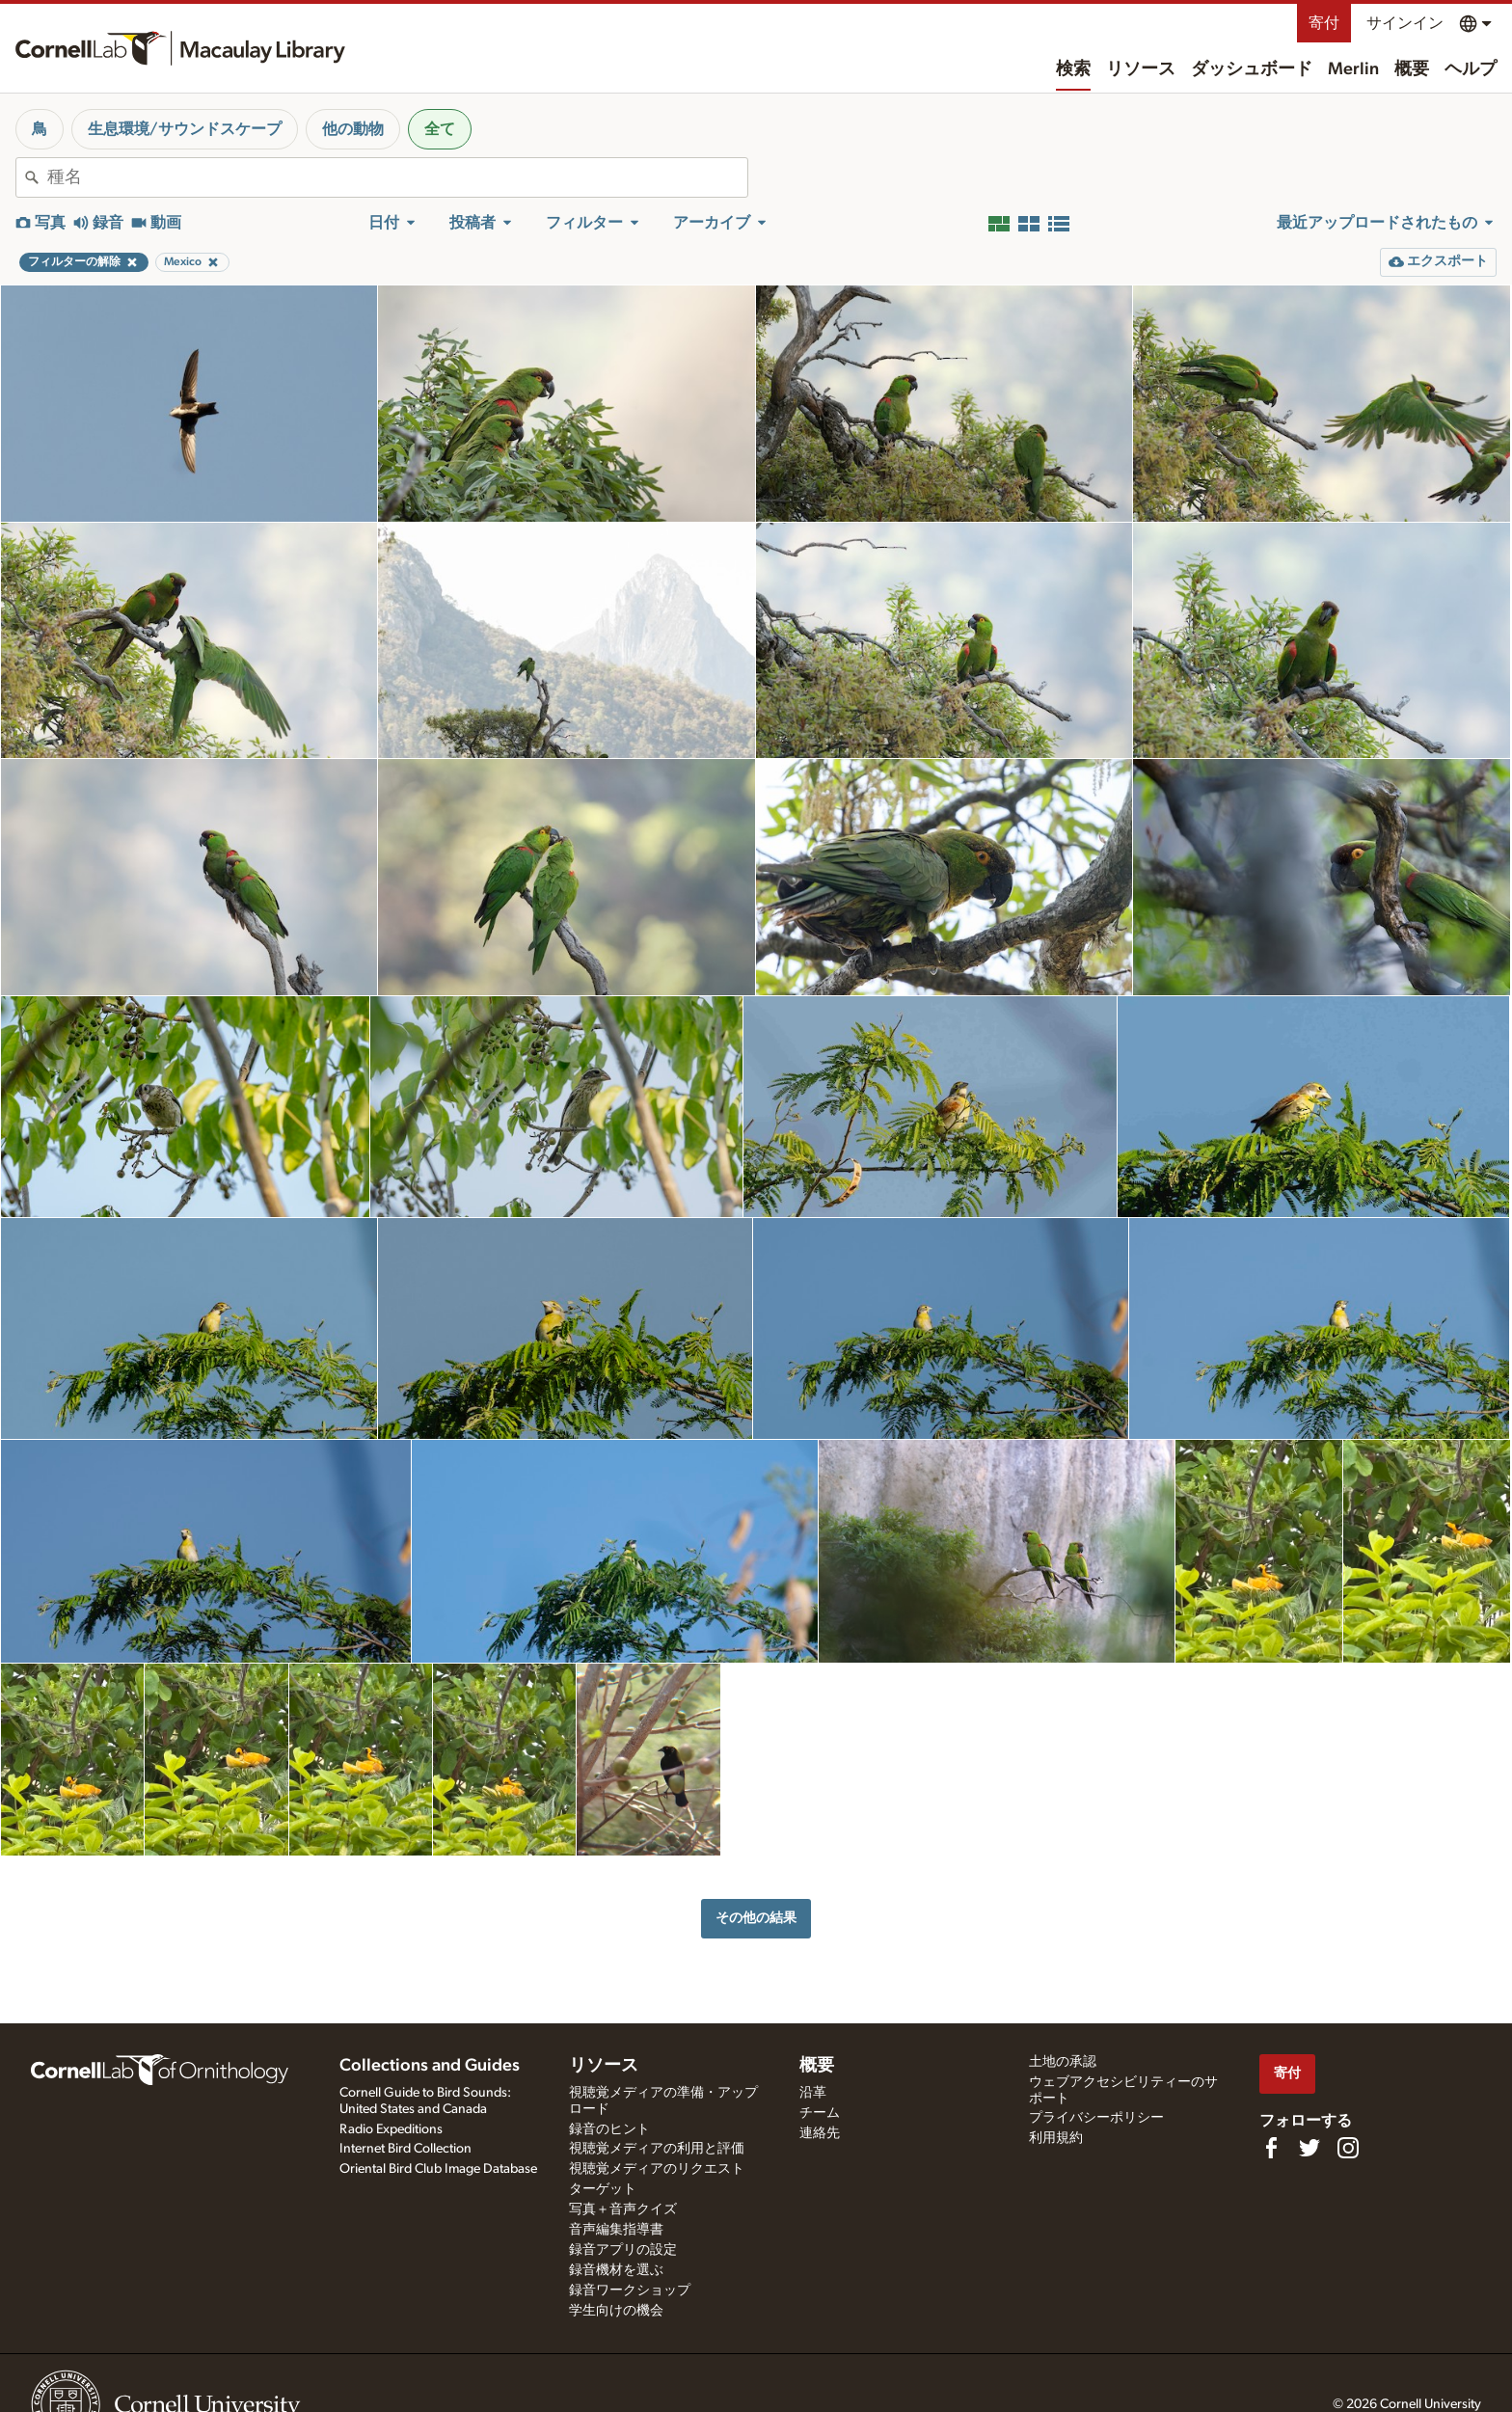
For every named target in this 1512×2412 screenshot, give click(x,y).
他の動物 (353, 129)
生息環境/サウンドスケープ (185, 129)
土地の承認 (1062, 2062)
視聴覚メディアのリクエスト (656, 2169)
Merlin (1353, 69)
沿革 (812, 2093)
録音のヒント (609, 2129)
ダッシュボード (1251, 69)
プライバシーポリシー (1096, 2118)
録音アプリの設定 (623, 2250)
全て (439, 129)
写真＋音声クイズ (623, 2209)
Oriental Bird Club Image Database (438, 2169)
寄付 (1324, 23)
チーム (819, 2113)
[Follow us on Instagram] (1348, 2147)
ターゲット (602, 2189)
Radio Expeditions (391, 2129)
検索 (1073, 69)
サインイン (1405, 23)
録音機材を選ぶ (616, 2270)
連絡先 (819, 2133)
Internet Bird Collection (405, 2148)
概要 (1411, 69)
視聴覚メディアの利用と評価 (656, 2148)
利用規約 (1056, 2138)
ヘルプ (1470, 69)
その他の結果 (756, 1918)
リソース (1140, 69)
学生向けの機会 (616, 2310)
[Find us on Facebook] (1270, 2147)
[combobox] (397, 177)
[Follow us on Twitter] (1309, 2147)
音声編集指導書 (616, 2229)
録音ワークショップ (629, 2290)
